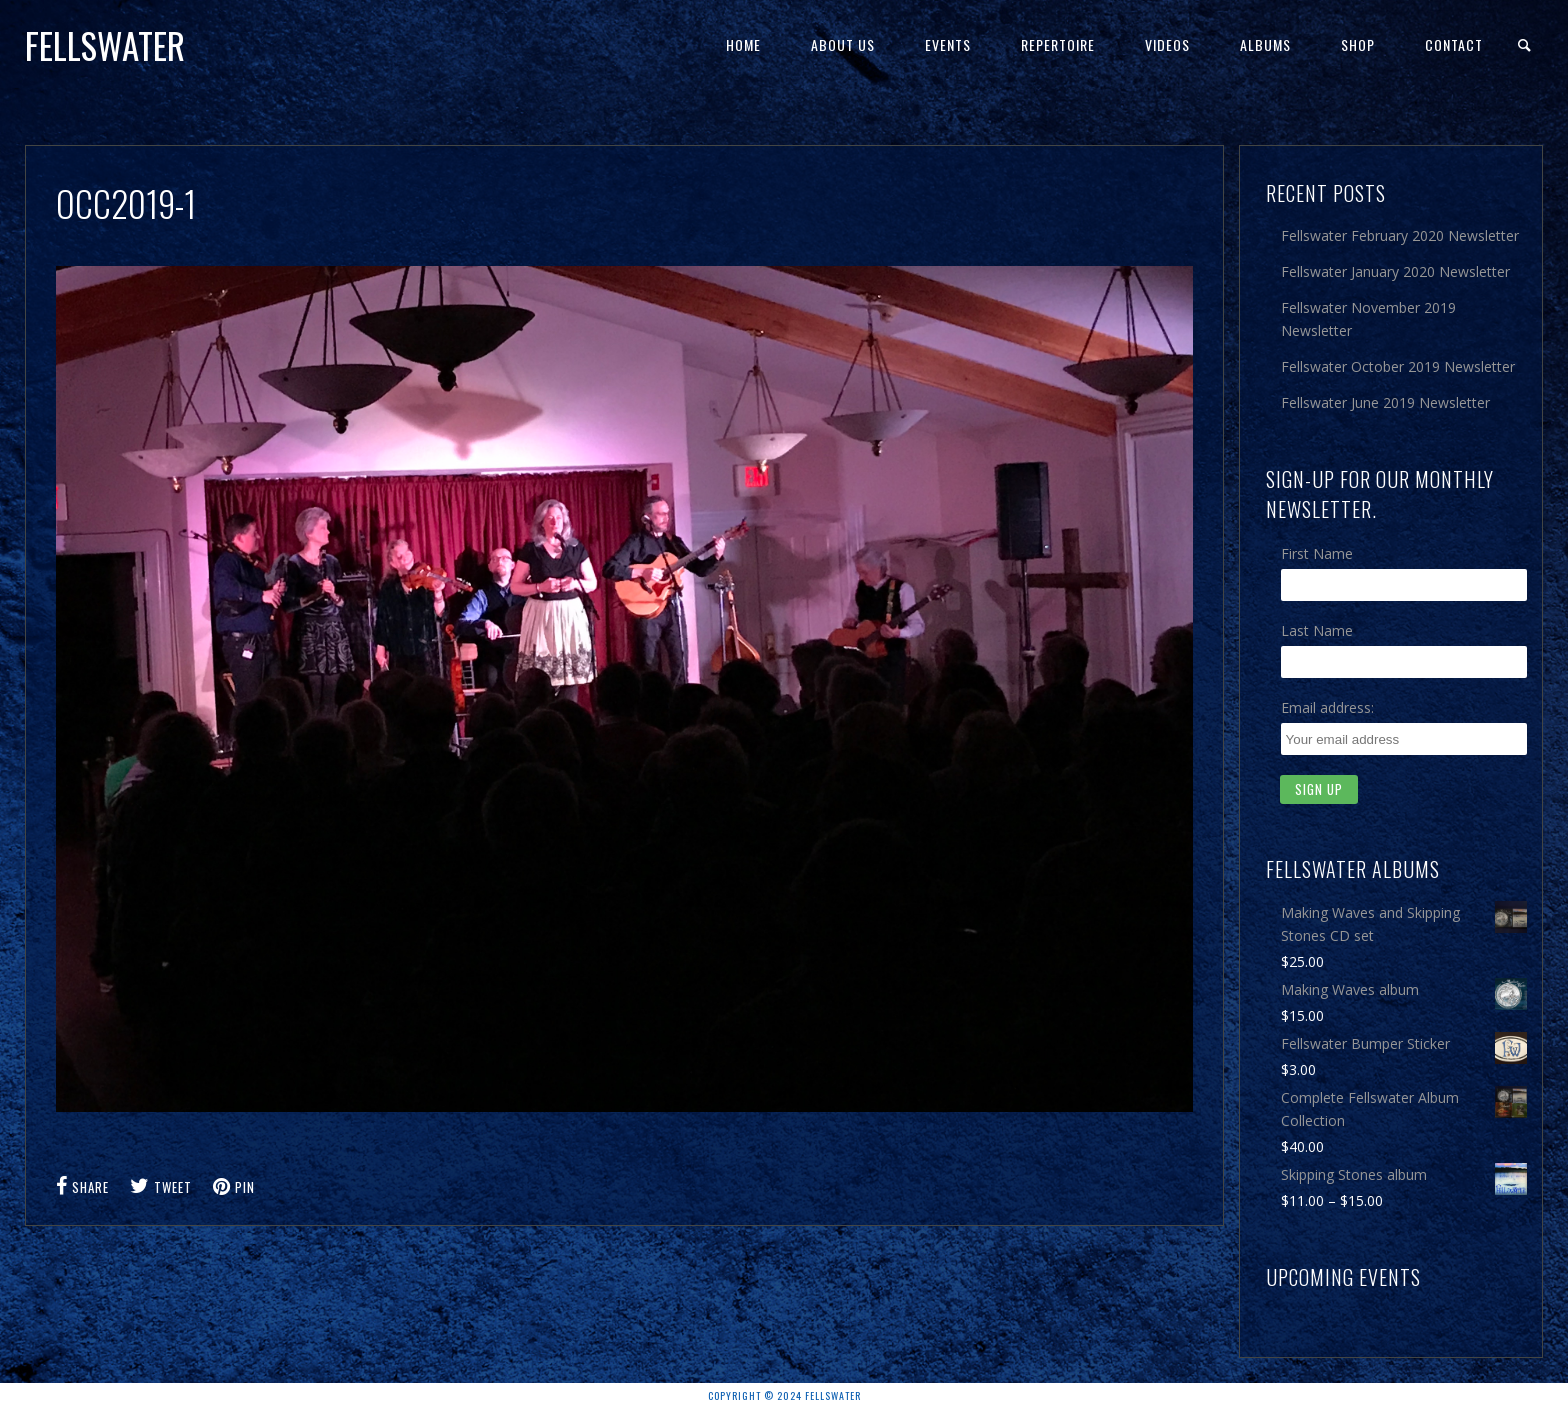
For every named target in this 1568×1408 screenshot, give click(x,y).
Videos (1167, 44)
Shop (1358, 44)
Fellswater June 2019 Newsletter (1385, 402)
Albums (1265, 44)
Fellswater (105, 45)
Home (743, 44)
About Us (843, 44)
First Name (1317, 553)
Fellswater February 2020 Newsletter (1400, 235)
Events (948, 44)
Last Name (1317, 630)
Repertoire (1058, 44)
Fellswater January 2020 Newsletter (1395, 271)
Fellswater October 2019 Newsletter (1398, 366)
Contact (1454, 44)
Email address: (1327, 707)
